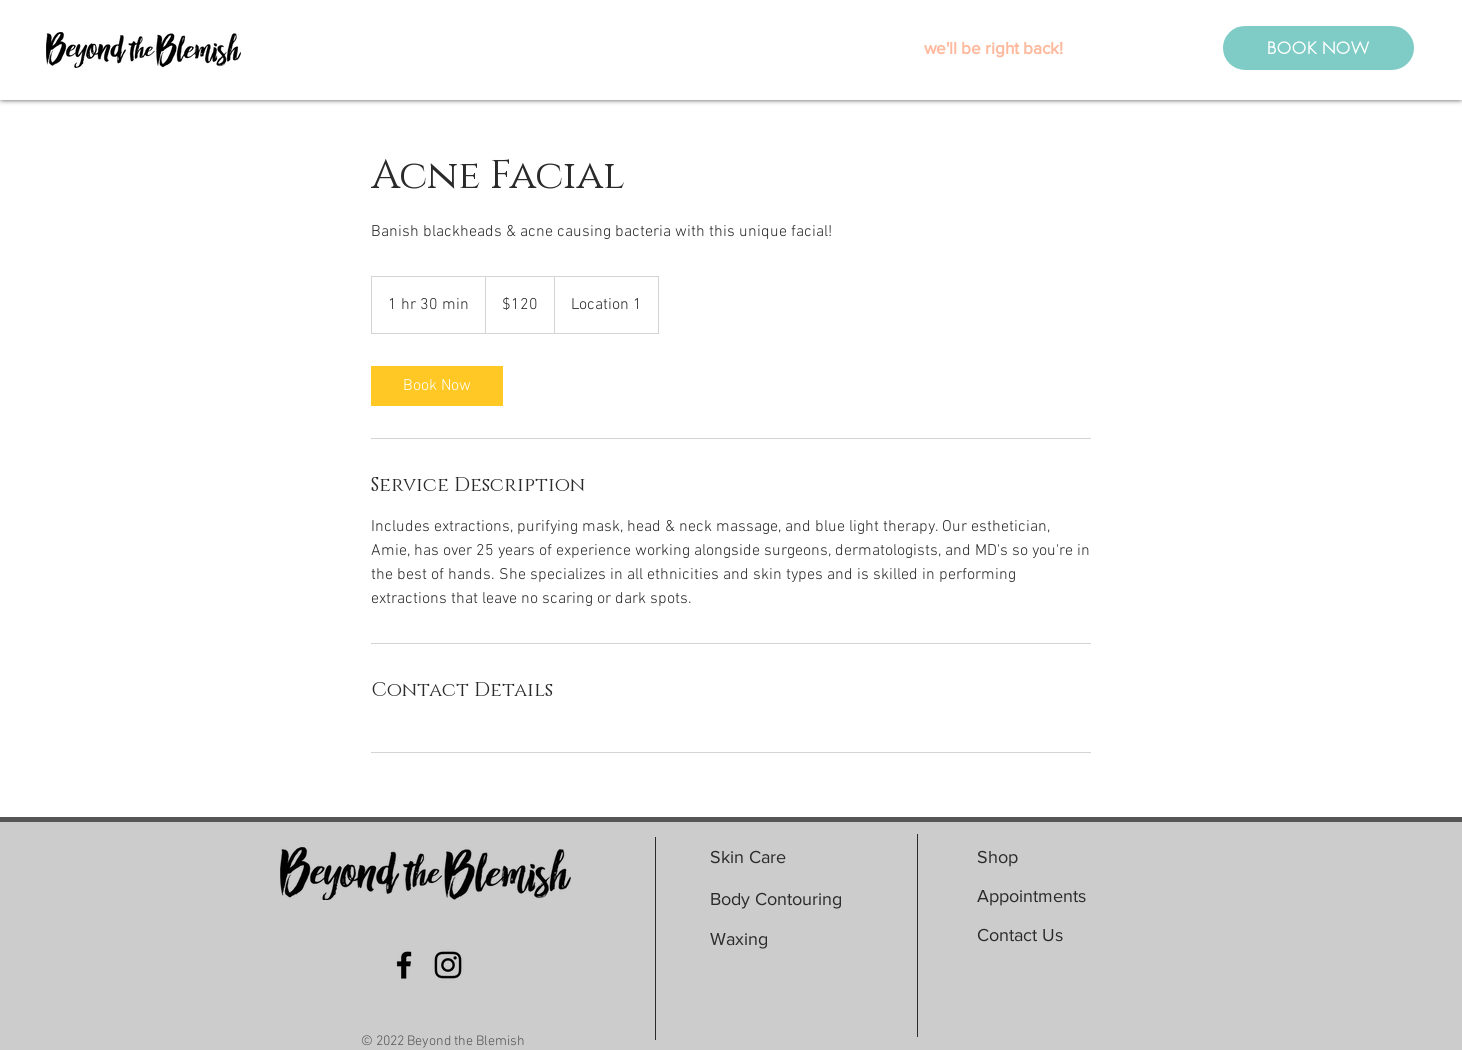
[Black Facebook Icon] (404, 965)
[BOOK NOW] (1318, 48)
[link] (437, 386)
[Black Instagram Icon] (448, 965)
